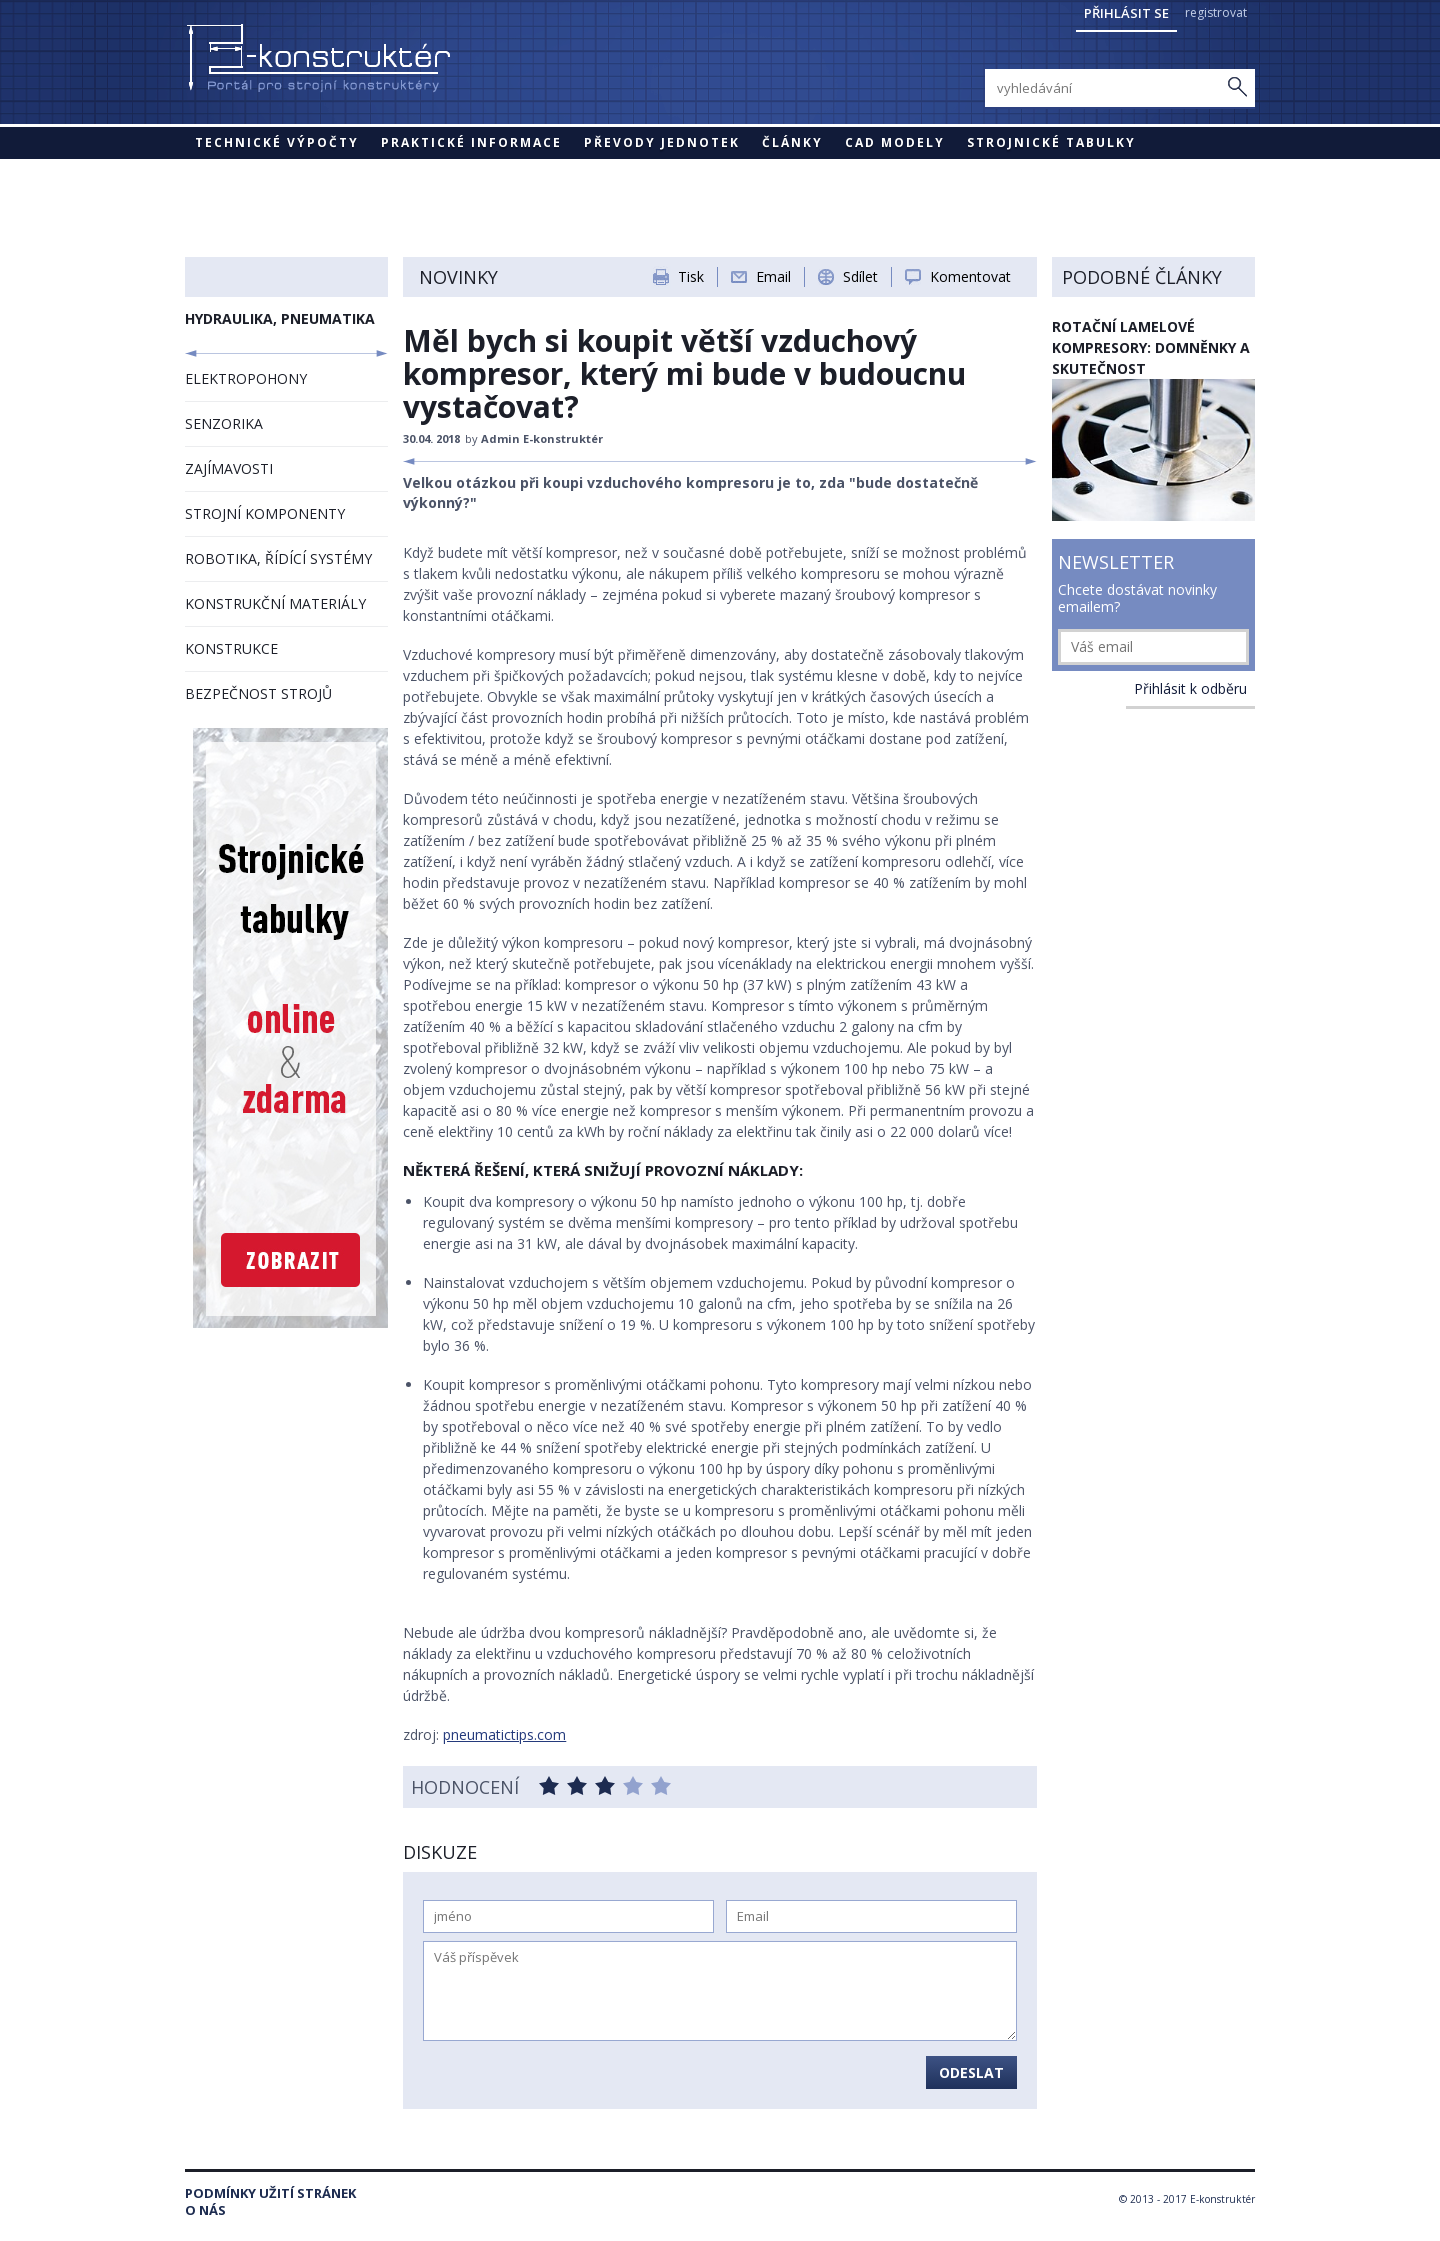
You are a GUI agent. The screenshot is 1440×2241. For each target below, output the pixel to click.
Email (773, 276)
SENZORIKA (224, 423)
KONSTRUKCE (231, 648)
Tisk (691, 276)
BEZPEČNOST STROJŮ (258, 693)
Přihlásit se (1126, 13)
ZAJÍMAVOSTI (229, 468)
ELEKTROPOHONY (246, 378)
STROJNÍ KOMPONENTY (265, 513)
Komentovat (970, 276)
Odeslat (971, 2072)
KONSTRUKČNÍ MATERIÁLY (275, 603)
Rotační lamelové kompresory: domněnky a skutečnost (1151, 347)
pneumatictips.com (504, 1734)
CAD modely (895, 142)
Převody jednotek (662, 142)
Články (792, 142)
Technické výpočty (277, 142)
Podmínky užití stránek (270, 2193)
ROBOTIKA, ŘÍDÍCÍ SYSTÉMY (278, 558)
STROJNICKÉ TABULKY (1051, 142)
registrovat (1216, 12)
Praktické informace (471, 142)
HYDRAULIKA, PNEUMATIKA (280, 318)
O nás (205, 2210)
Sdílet (860, 276)
